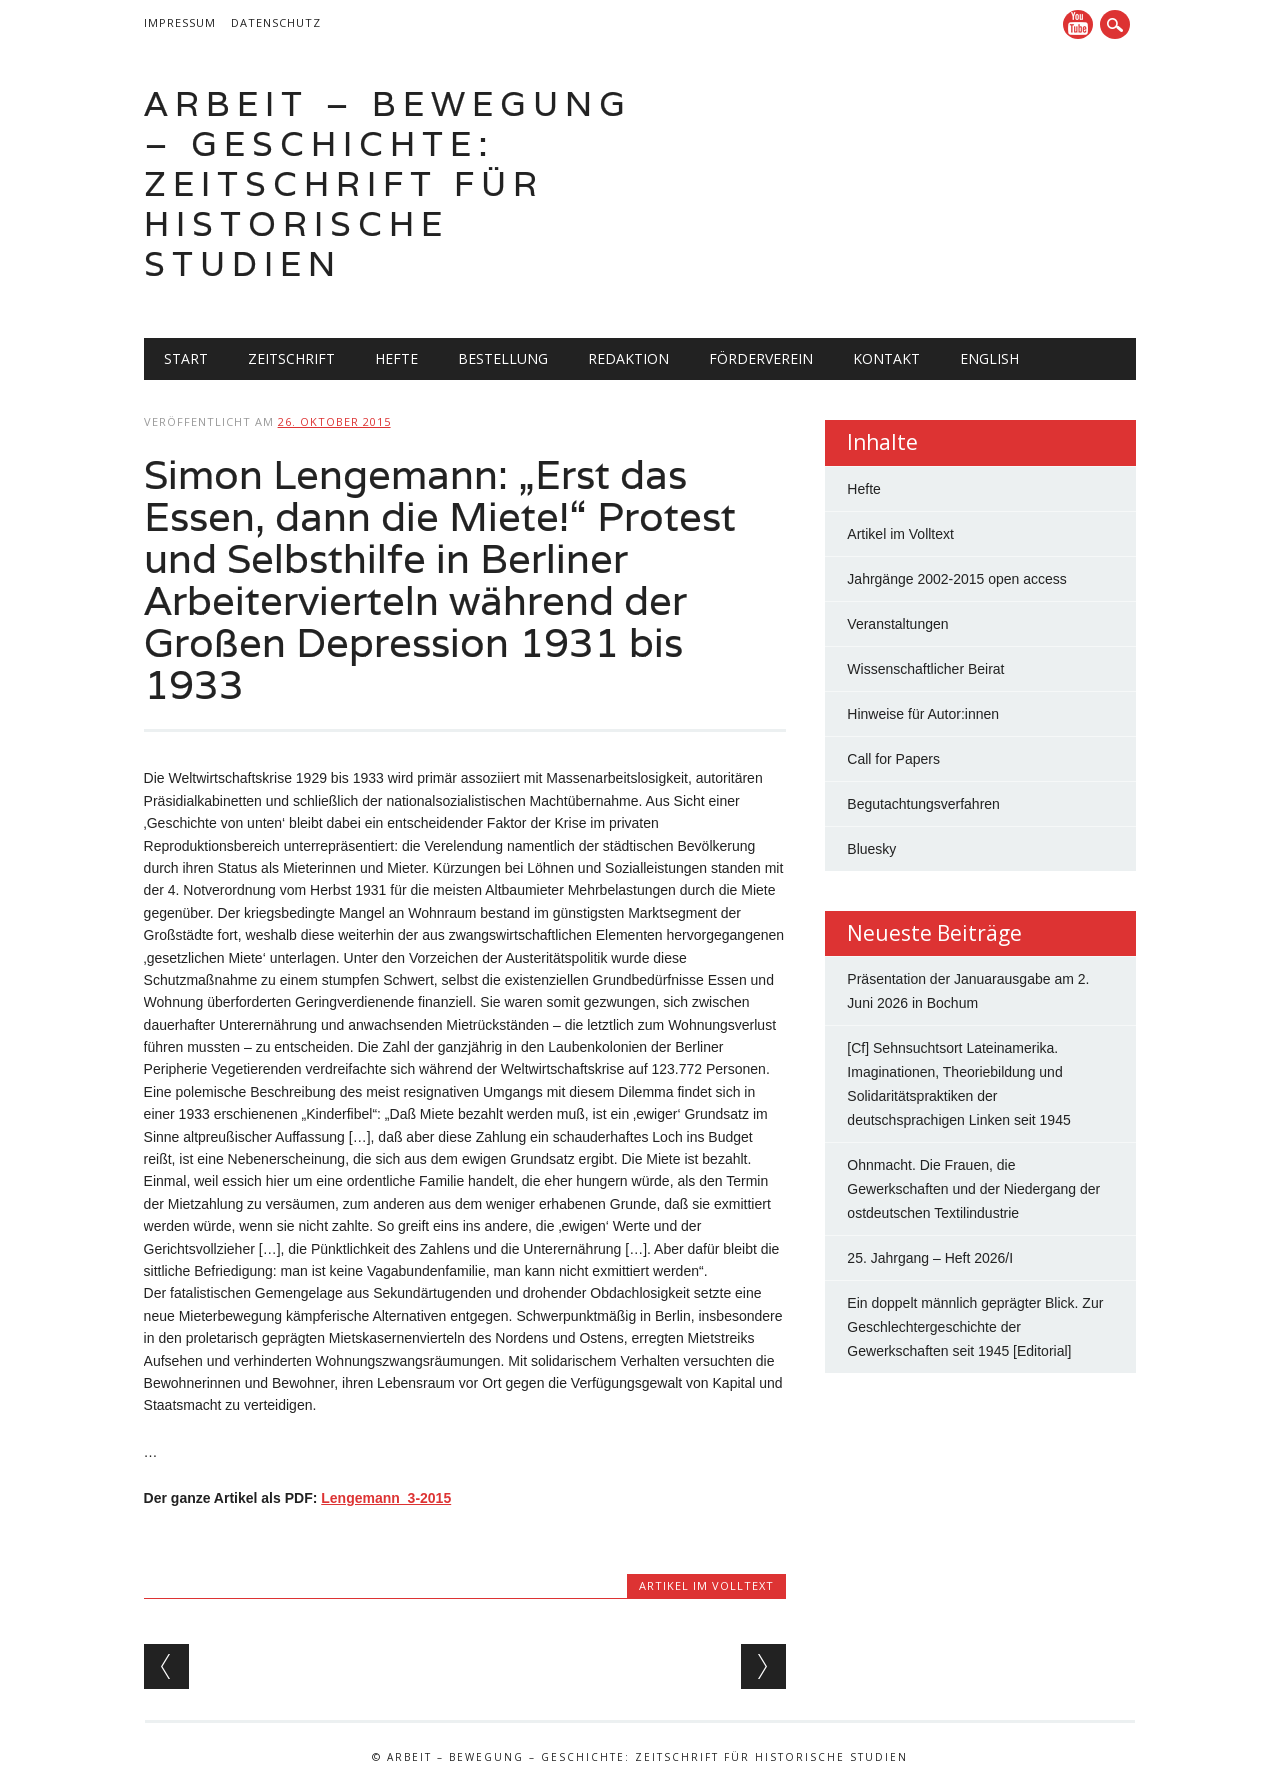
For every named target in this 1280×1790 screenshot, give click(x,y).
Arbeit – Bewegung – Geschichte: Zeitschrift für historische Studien (388, 183)
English (989, 358)
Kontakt (886, 358)
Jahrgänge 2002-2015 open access (957, 579)
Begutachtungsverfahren (923, 804)
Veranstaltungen (897, 624)
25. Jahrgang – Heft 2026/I (930, 1258)
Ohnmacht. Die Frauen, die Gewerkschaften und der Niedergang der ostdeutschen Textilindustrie (973, 1189)
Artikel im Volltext (706, 1585)
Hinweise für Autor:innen (923, 714)
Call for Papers (893, 759)
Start (186, 358)
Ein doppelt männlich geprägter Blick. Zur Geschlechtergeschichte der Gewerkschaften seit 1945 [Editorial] (975, 1327)
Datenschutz (276, 22)
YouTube (1078, 24)
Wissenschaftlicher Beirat (925, 669)
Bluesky (871, 849)
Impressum (180, 22)
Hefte (396, 358)
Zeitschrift (291, 358)
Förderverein (761, 358)
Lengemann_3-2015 (386, 1498)
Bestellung (503, 358)
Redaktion (628, 358)
